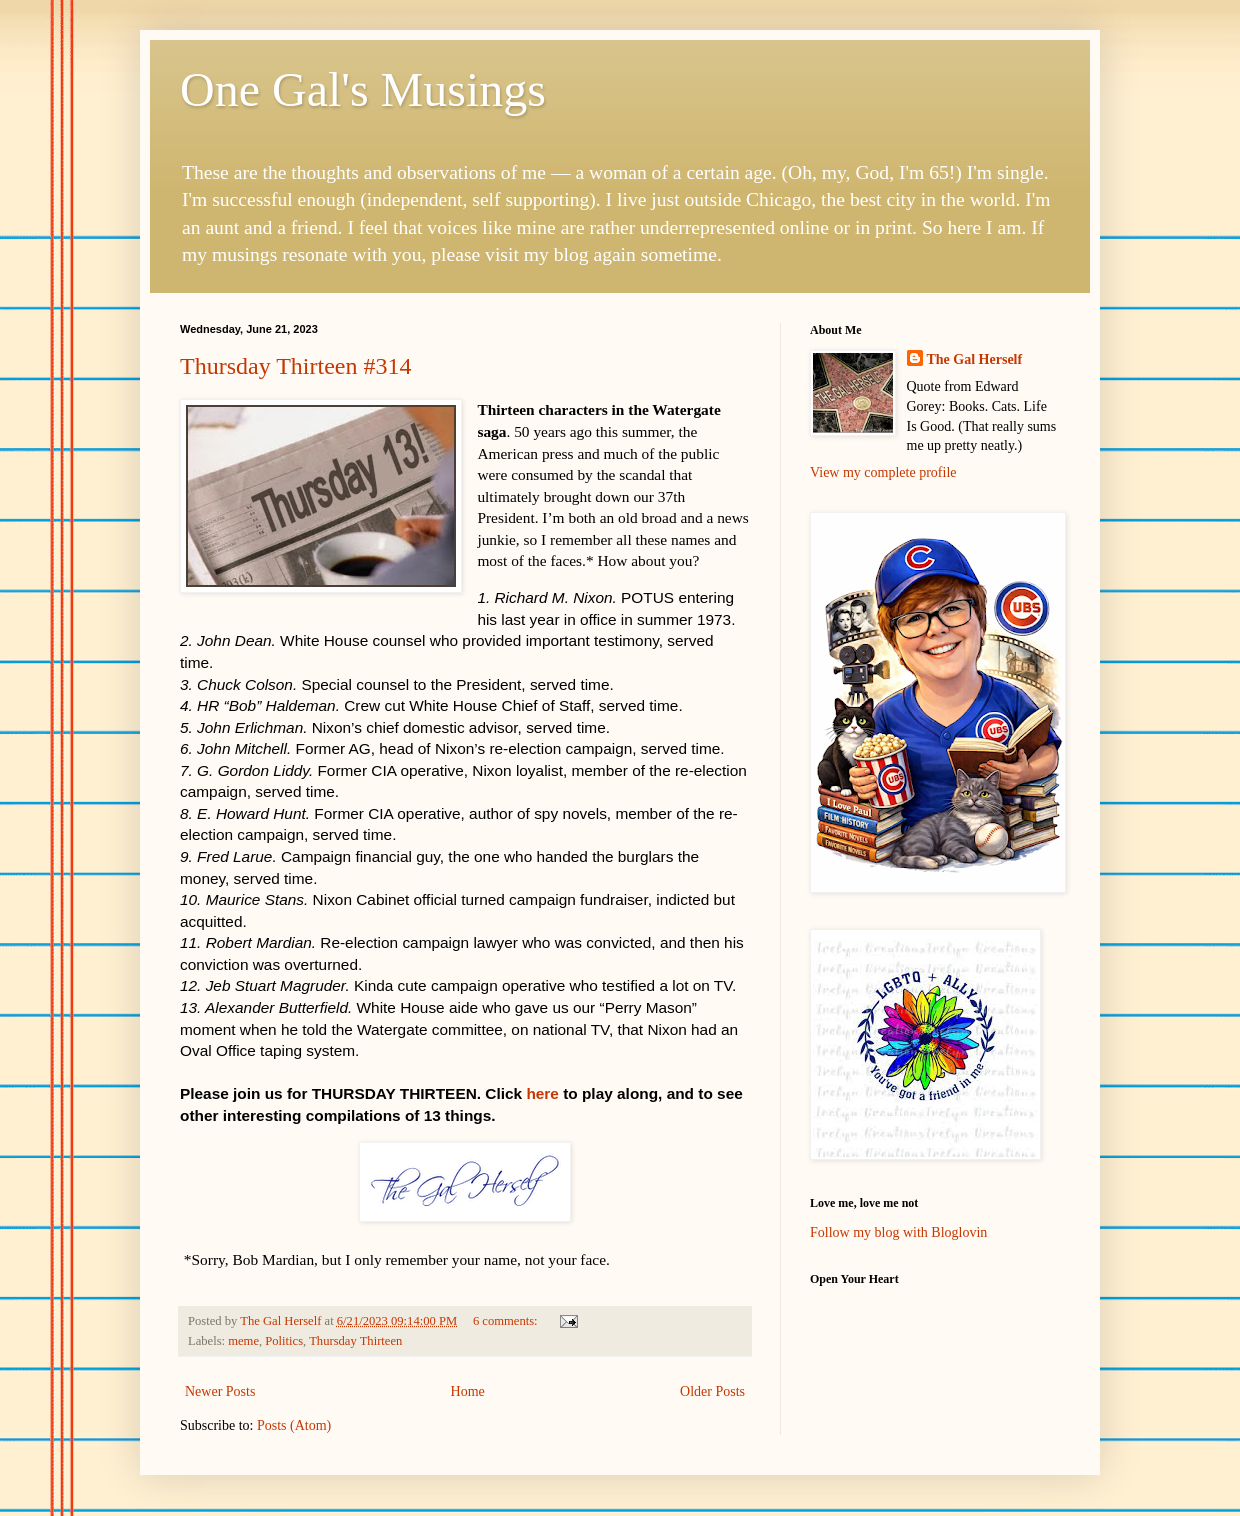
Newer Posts (220, 1391)
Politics (284, 1341)
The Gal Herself (975, 359)
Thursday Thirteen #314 (296, 366)
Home (468, 1391)
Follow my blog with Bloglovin (898, 1232)
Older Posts (712, 1391)
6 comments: (507, 1321)
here (542, 1093)
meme (243, 1341)
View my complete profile (883, 472)
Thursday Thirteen (355, 1341)
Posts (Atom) (294, 1425)
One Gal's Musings (363, 89)
